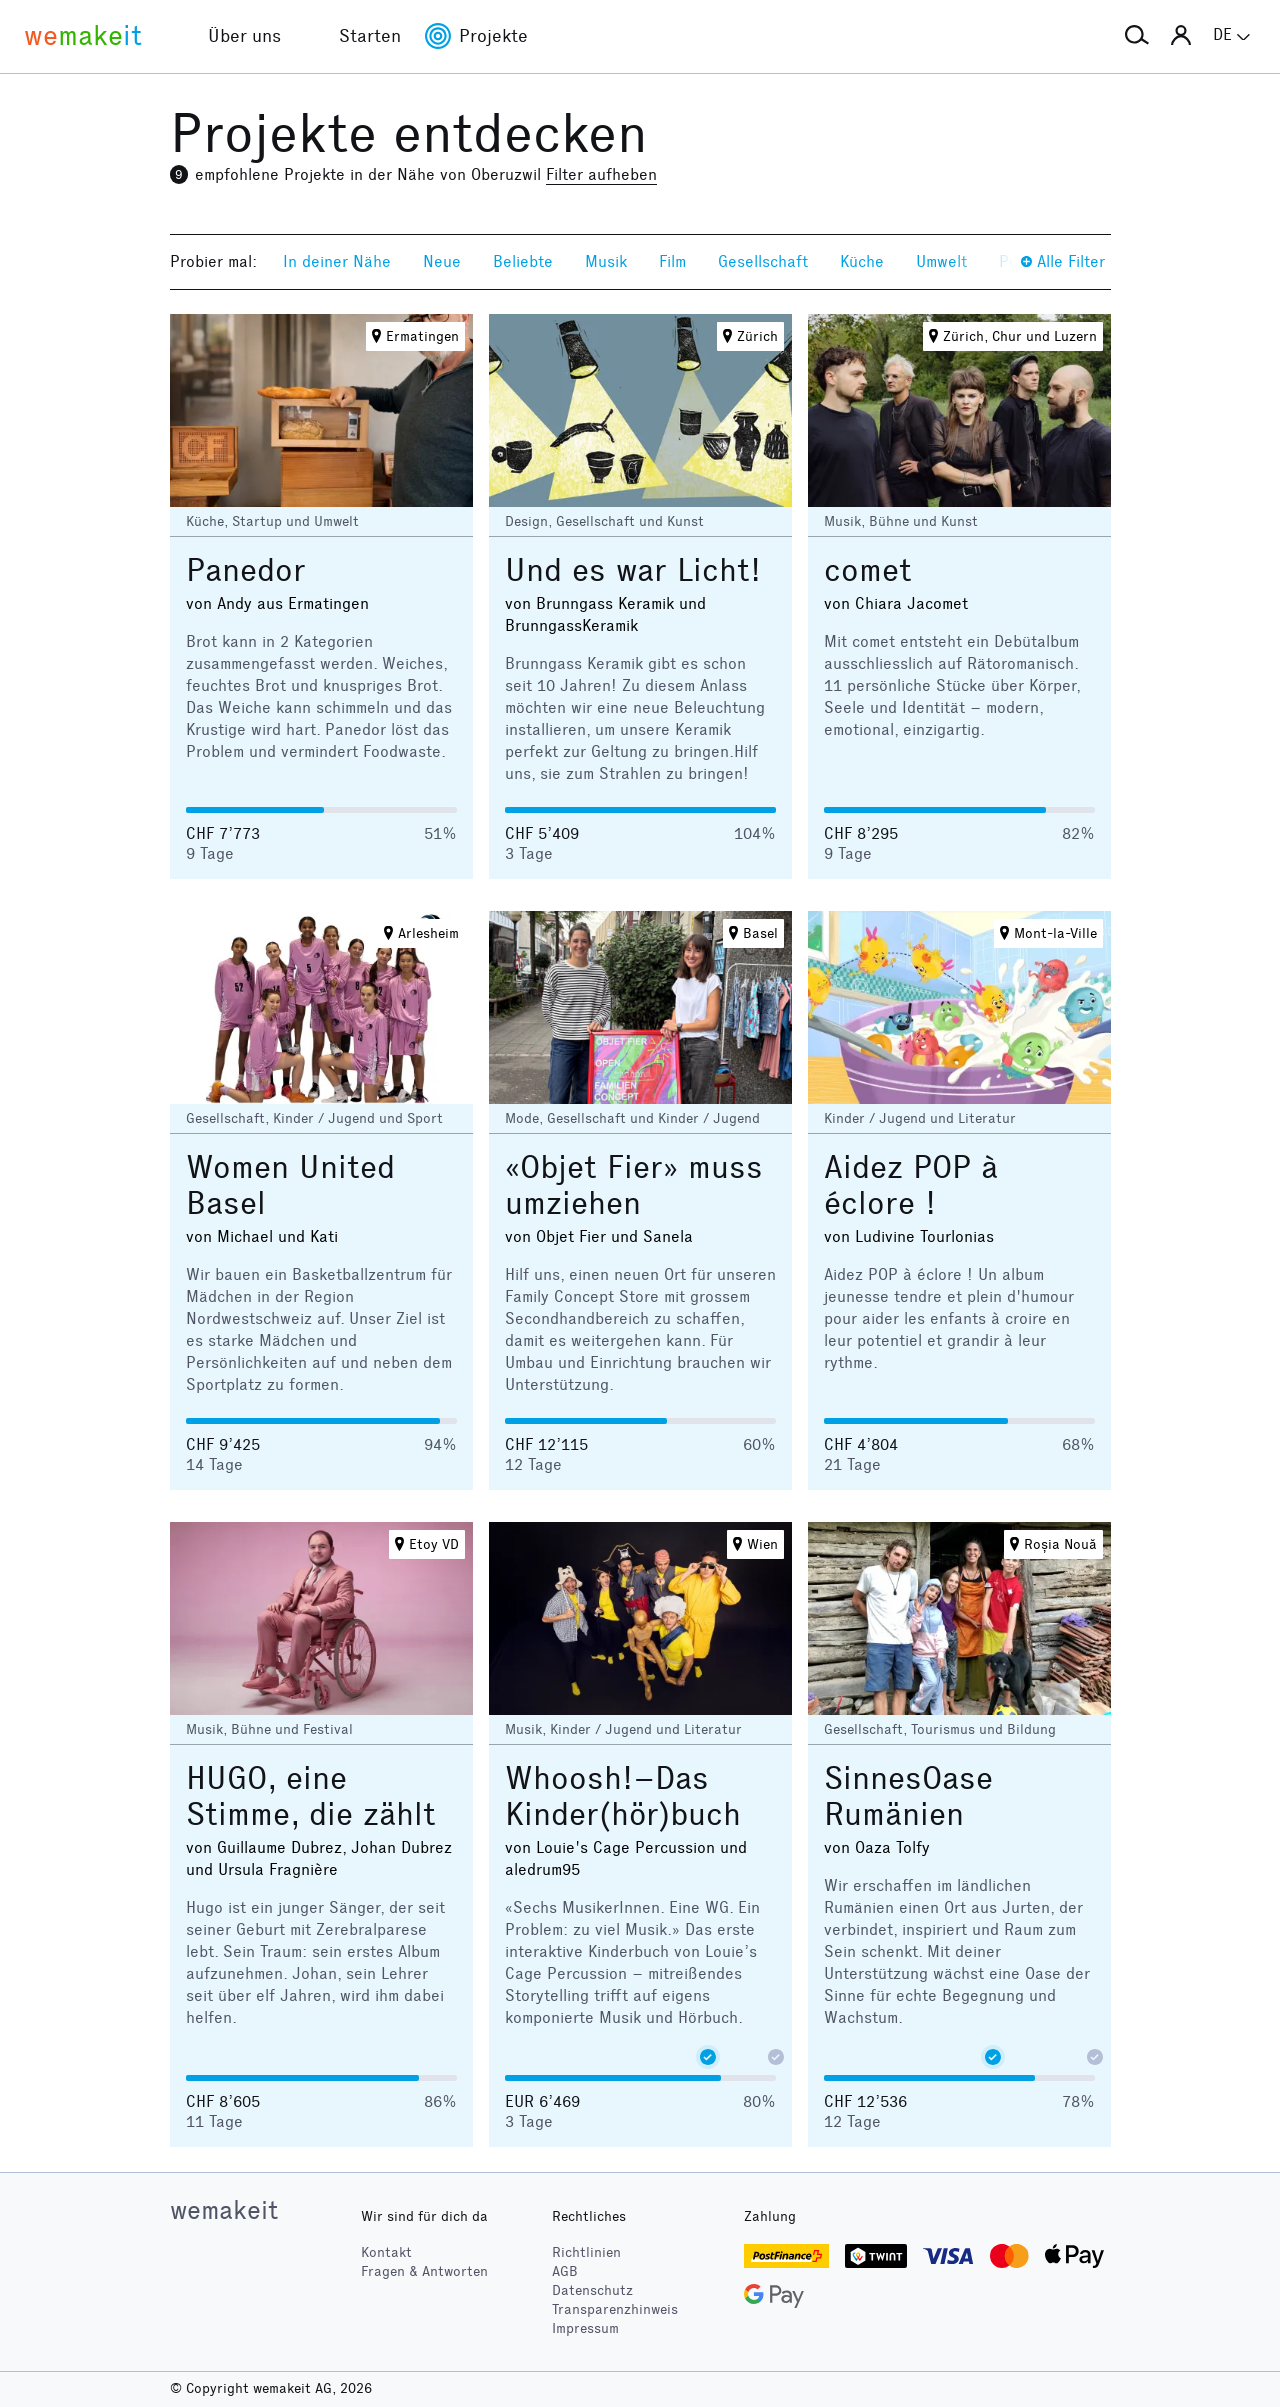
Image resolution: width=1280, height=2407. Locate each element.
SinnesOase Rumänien (908, 1796)
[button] (1137, 36)
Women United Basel (290, 1185)
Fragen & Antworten (424, 2271)
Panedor (246, 570)
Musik (606, 261)
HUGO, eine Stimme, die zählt (311, 1796)
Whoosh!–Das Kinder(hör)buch (623, 1796)
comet (868, 570)
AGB (565, 2271)
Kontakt (386, 2252)
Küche (862, 261)
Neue (442, 261)
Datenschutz (592, 2290)
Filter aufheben (601, 174)
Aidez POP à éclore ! (911, 1185)
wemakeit (224, 2210)
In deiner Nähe (337, 261)
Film (672, 261)
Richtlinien (586, 2252)
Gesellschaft (763, 261)
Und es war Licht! (633, 570)
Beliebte (523, 261)
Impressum (585, 2328)
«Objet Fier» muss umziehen (634, 1185)
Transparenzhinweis (615, 2309)
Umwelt (941, 261)
